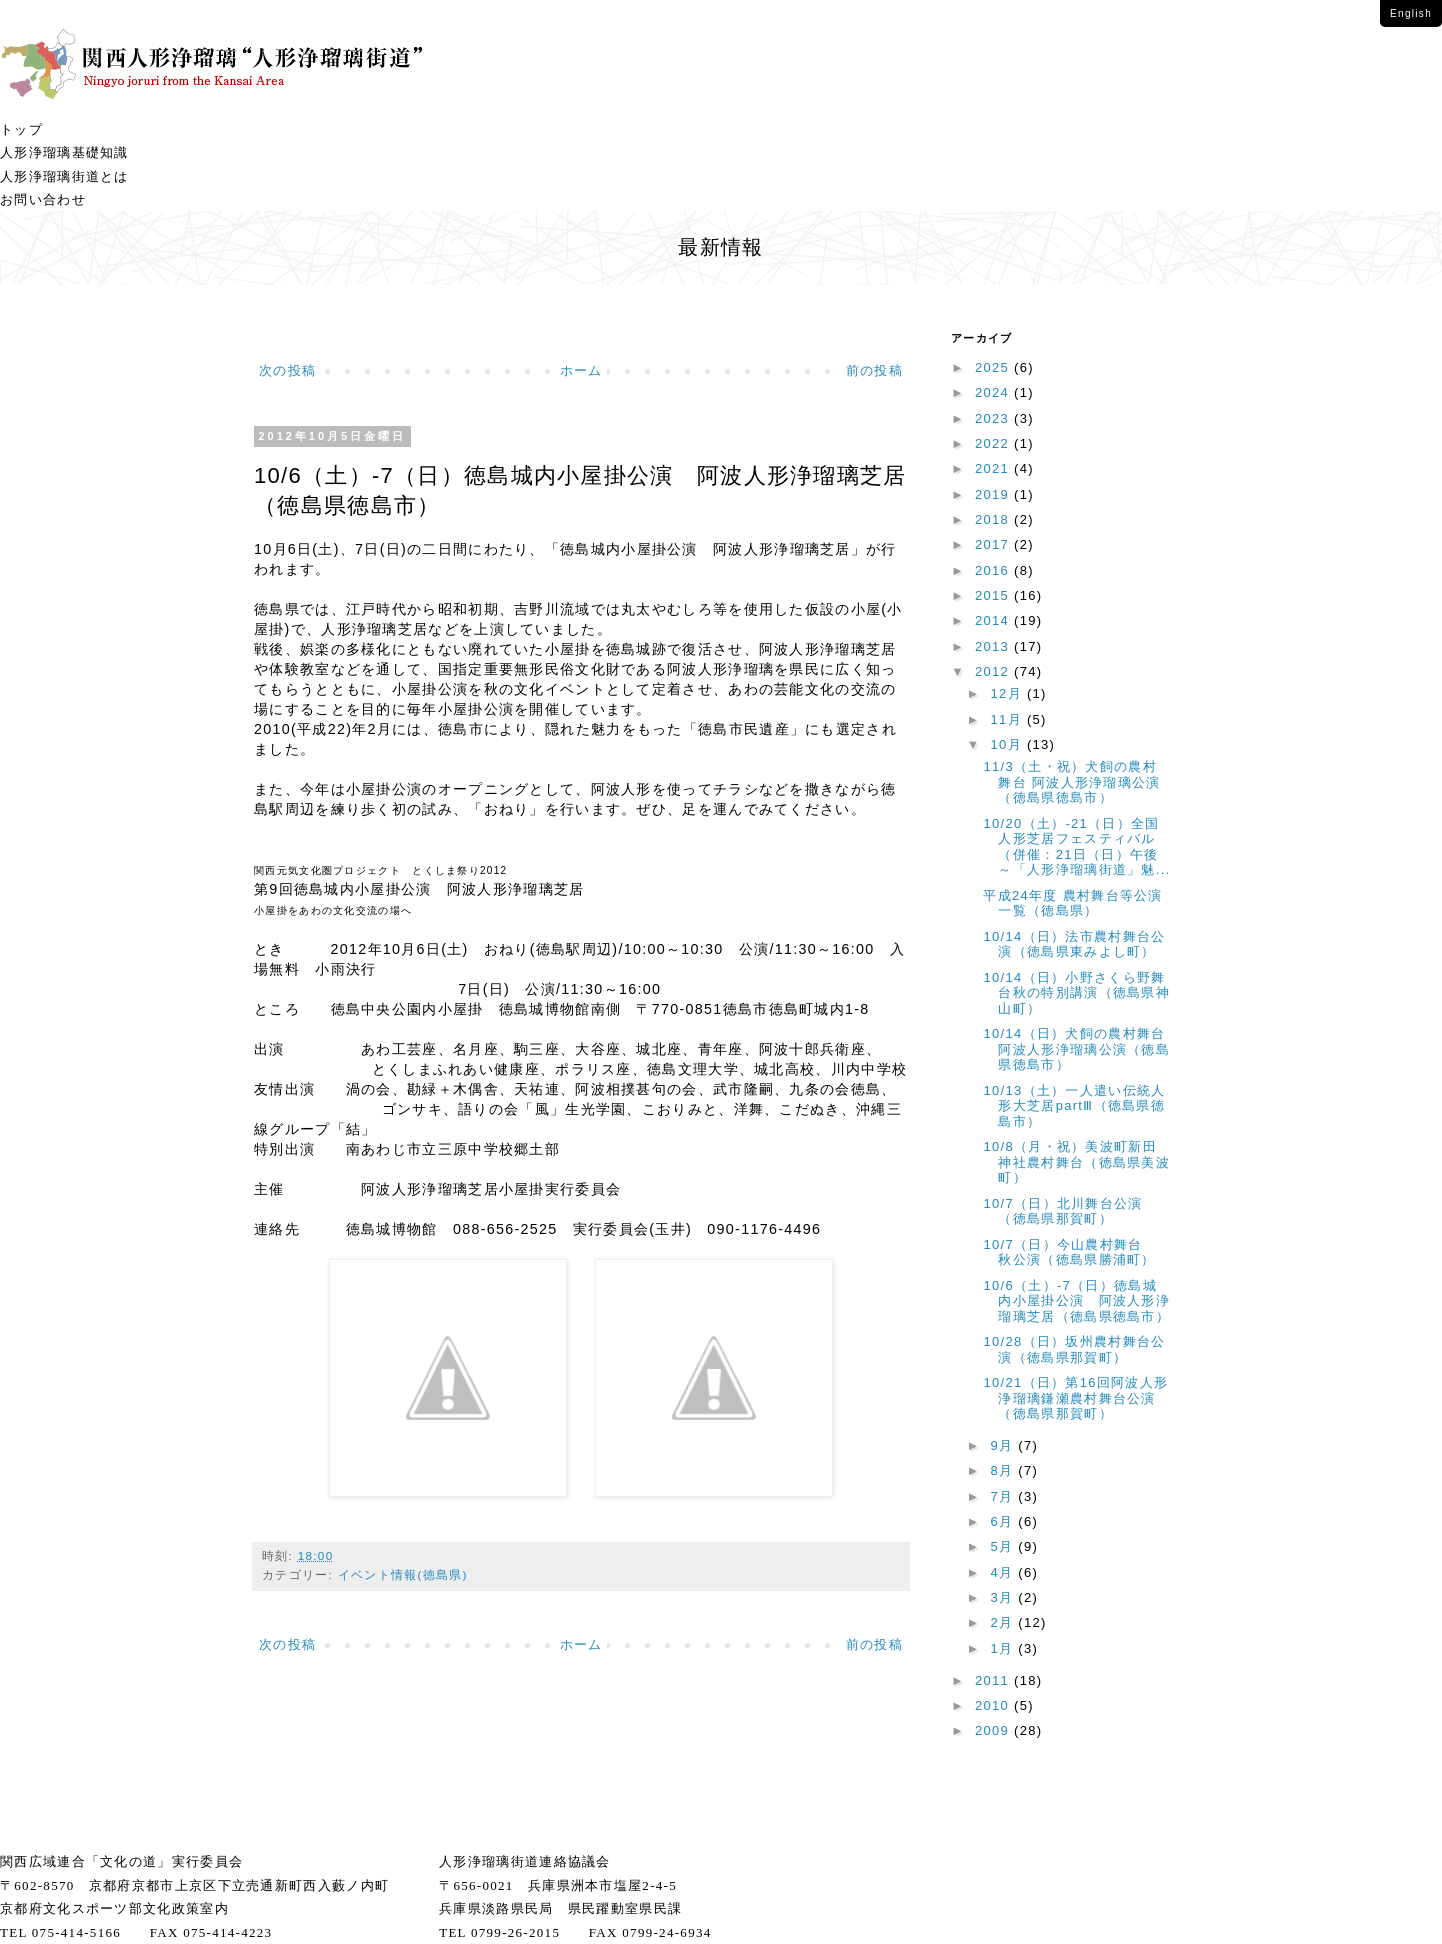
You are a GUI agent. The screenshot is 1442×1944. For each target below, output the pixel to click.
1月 (1005, 1648)
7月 (1005, 1496)
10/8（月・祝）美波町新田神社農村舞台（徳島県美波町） (1076, 1162)
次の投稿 (287, 370)
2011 (994, 1680)
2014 (994, 620)
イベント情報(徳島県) (403, 1574)
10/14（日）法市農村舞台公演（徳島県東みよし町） (1074, 944)
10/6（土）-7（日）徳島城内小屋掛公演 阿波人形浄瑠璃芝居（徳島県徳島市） (1076, 1301)
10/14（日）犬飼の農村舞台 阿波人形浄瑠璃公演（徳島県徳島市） (1081, 1049)
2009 (994, 1730)
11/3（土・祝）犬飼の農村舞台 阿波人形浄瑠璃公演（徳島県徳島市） (1071, 782)
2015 (994, 595)
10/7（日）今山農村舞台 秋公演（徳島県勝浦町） (1070, 1252)
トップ (21, 129)
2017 (994, 544)
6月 (1005, 1521)
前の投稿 (874, 370)
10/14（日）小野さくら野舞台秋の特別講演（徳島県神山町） (1076, 993)
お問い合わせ (43, 199)
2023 (994, 418)
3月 (1005, 1597)
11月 (1009, 719)
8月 (1005, 1470)
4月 (1005, 1572)
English (1411, 13)
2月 (1005, 1622)
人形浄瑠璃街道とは (64, 176)
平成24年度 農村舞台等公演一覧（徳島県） (1072, 903)
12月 (1009, 693)
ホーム (581, 370)
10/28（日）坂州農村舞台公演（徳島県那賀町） (1074, 1349)
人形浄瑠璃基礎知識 (64, 152)
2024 (994, 392)
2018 (994, 519)
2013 (994, 646)
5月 (1005, 1546)
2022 (994, 443)
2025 (994, 367)
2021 (994, 468)
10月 (1009, 744)
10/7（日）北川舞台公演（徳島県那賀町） (1062, 1211)
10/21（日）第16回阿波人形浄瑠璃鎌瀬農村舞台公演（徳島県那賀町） (1075, 1398)
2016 (994, 570)
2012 (994, 671)
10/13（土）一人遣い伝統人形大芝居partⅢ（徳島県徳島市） (1074, 1106)
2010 (994, 1705)
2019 (994, 494)
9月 (1005, 1445)
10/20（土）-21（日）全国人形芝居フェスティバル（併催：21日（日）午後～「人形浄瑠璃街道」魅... (1076, 847)
